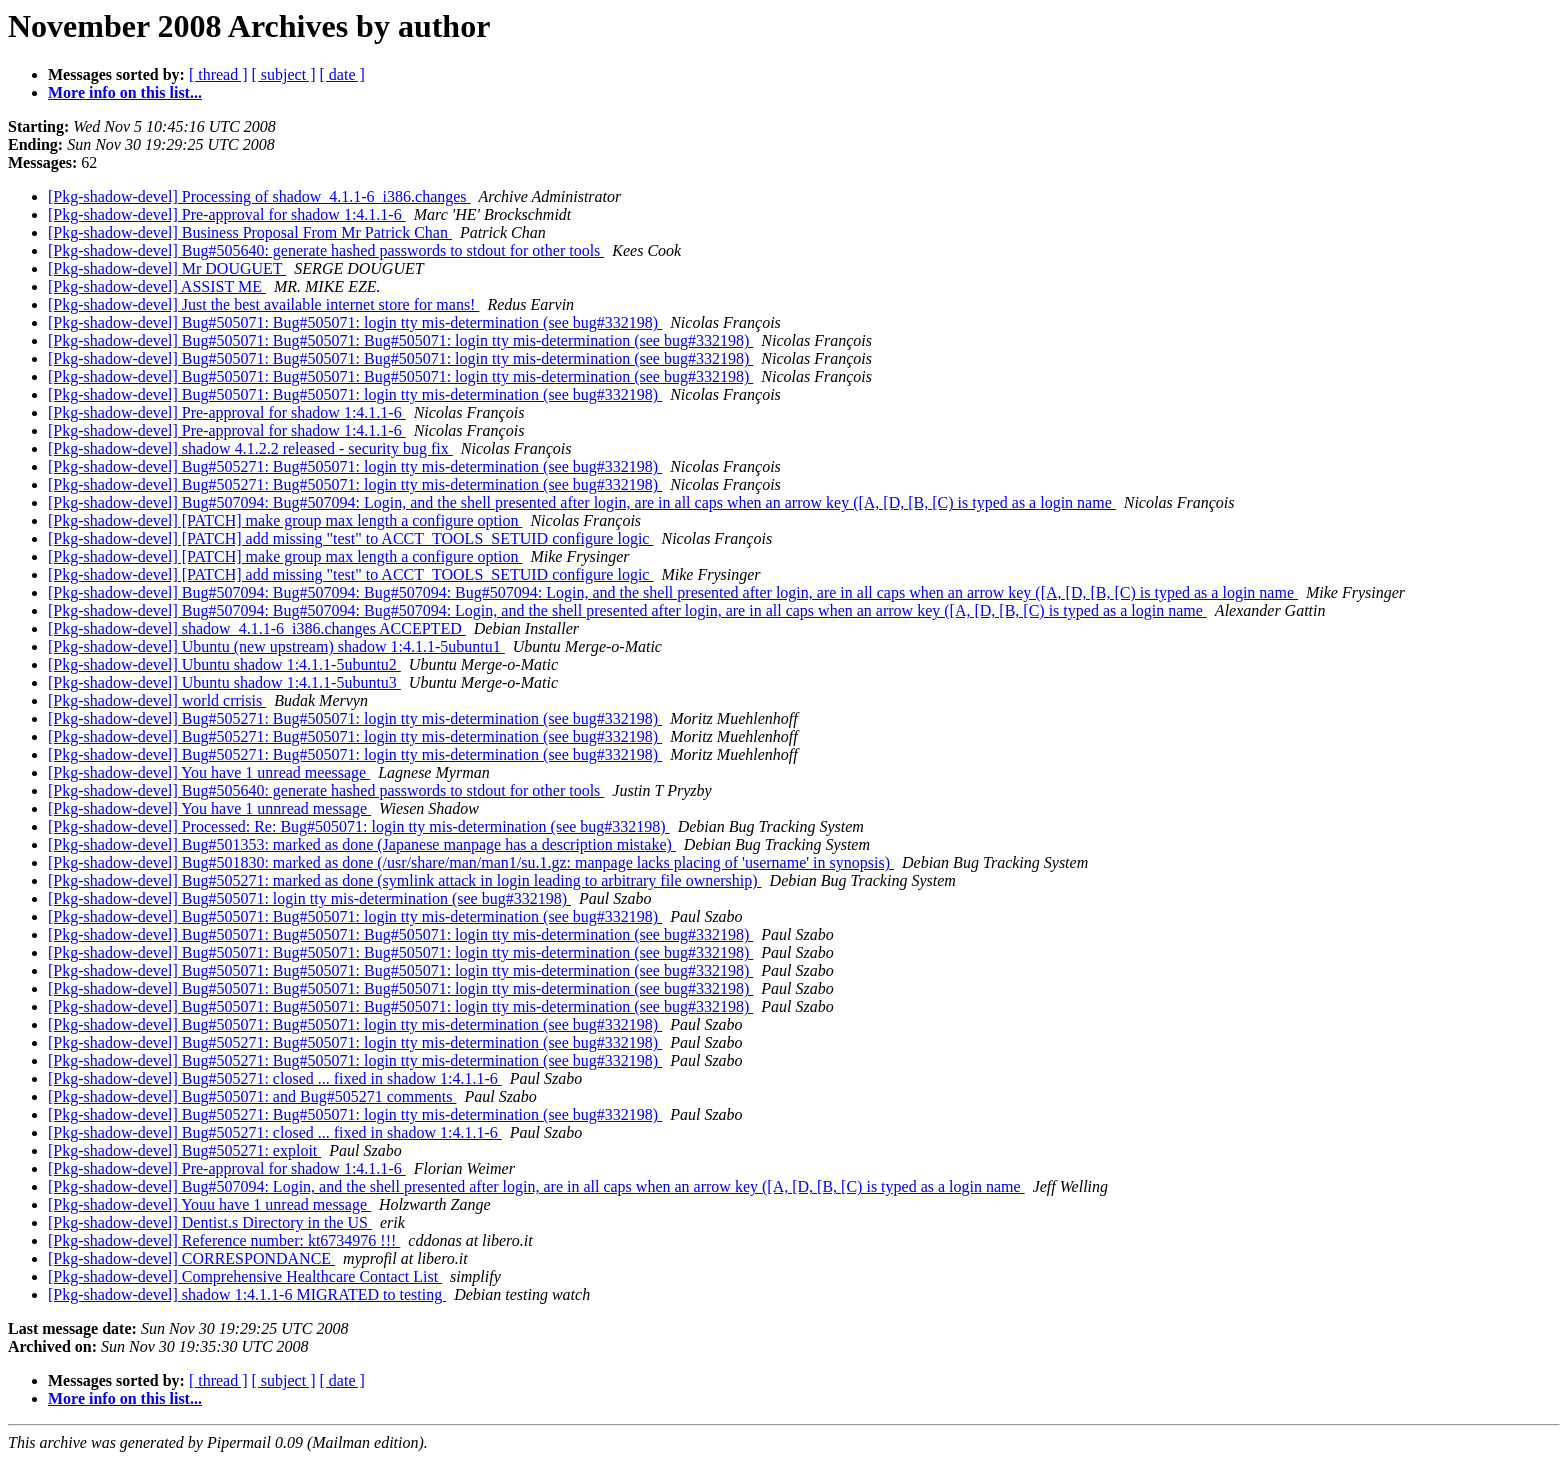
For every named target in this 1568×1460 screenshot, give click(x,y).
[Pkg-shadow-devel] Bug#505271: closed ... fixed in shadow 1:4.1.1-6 (275, 1078)
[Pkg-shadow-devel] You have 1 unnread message (209, 808)
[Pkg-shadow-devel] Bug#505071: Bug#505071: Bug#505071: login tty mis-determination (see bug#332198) (400, 340)
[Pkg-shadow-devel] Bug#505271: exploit (184, 1150)
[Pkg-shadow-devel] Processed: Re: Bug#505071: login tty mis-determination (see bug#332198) (359, 826)
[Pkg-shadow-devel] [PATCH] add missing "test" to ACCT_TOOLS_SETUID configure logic (350, 538)
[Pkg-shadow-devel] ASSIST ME (157, 286)
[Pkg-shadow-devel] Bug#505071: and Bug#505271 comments (252, 1096)
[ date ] (342, 74)
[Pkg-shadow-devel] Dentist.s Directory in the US (210, 1222)
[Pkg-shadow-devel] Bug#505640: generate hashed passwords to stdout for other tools (326, 250)
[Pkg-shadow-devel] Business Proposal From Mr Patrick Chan (250, 232)
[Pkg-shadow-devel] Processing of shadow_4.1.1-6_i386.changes (259, 196)
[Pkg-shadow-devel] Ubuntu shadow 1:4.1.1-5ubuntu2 (224, 664)
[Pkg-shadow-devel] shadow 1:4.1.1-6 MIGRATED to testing (247, 1294)
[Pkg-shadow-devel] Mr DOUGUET (167, 268)
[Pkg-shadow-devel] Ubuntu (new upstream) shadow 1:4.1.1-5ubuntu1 (276, 646)
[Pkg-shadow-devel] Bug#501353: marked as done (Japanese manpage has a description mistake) (362, 844)
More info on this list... (125, 92)
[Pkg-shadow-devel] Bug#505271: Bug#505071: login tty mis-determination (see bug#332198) (355, 466)
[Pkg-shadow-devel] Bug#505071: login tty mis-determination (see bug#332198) (309, 898)
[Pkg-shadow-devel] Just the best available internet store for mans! (263, 304)
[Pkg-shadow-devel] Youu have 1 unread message (209, 1204)
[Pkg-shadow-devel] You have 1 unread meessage (209, 772)
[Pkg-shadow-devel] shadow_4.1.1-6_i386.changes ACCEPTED (257, 628)
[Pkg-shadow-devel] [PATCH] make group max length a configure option (285, 520)
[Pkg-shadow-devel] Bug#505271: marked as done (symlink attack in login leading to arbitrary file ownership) (405, 880)
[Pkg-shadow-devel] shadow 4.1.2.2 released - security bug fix (250, 448)
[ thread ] (218, 74)
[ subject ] (284, 74)
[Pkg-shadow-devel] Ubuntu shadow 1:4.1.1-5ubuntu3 (224, 682)
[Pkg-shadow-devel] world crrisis (157, 700)
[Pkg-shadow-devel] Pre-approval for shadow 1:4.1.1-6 (227, 214)
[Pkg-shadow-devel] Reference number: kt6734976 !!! (224, 1240)
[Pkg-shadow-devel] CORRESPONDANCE (191, 1258)
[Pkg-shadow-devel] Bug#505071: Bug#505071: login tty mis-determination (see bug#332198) (355, 322)
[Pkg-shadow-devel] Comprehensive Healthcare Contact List (245, 1276)
